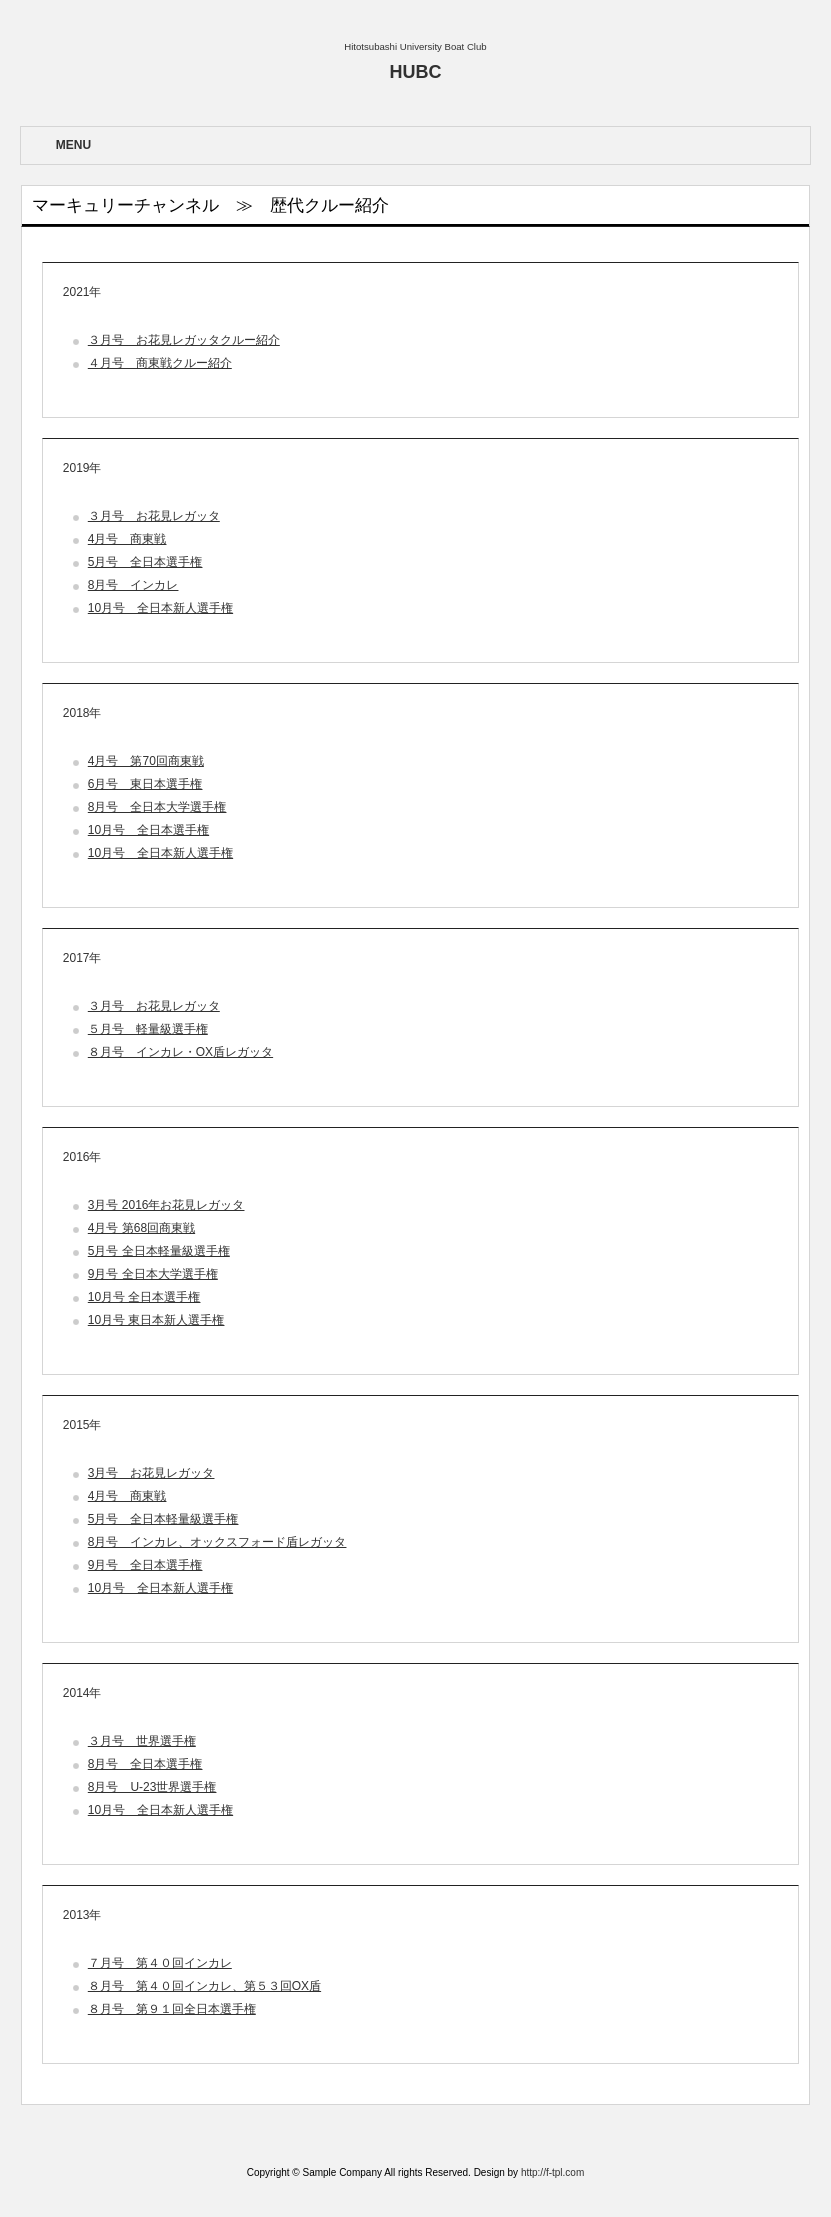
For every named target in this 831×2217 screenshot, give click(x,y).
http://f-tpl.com (552, 2172)
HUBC (415, 72)
